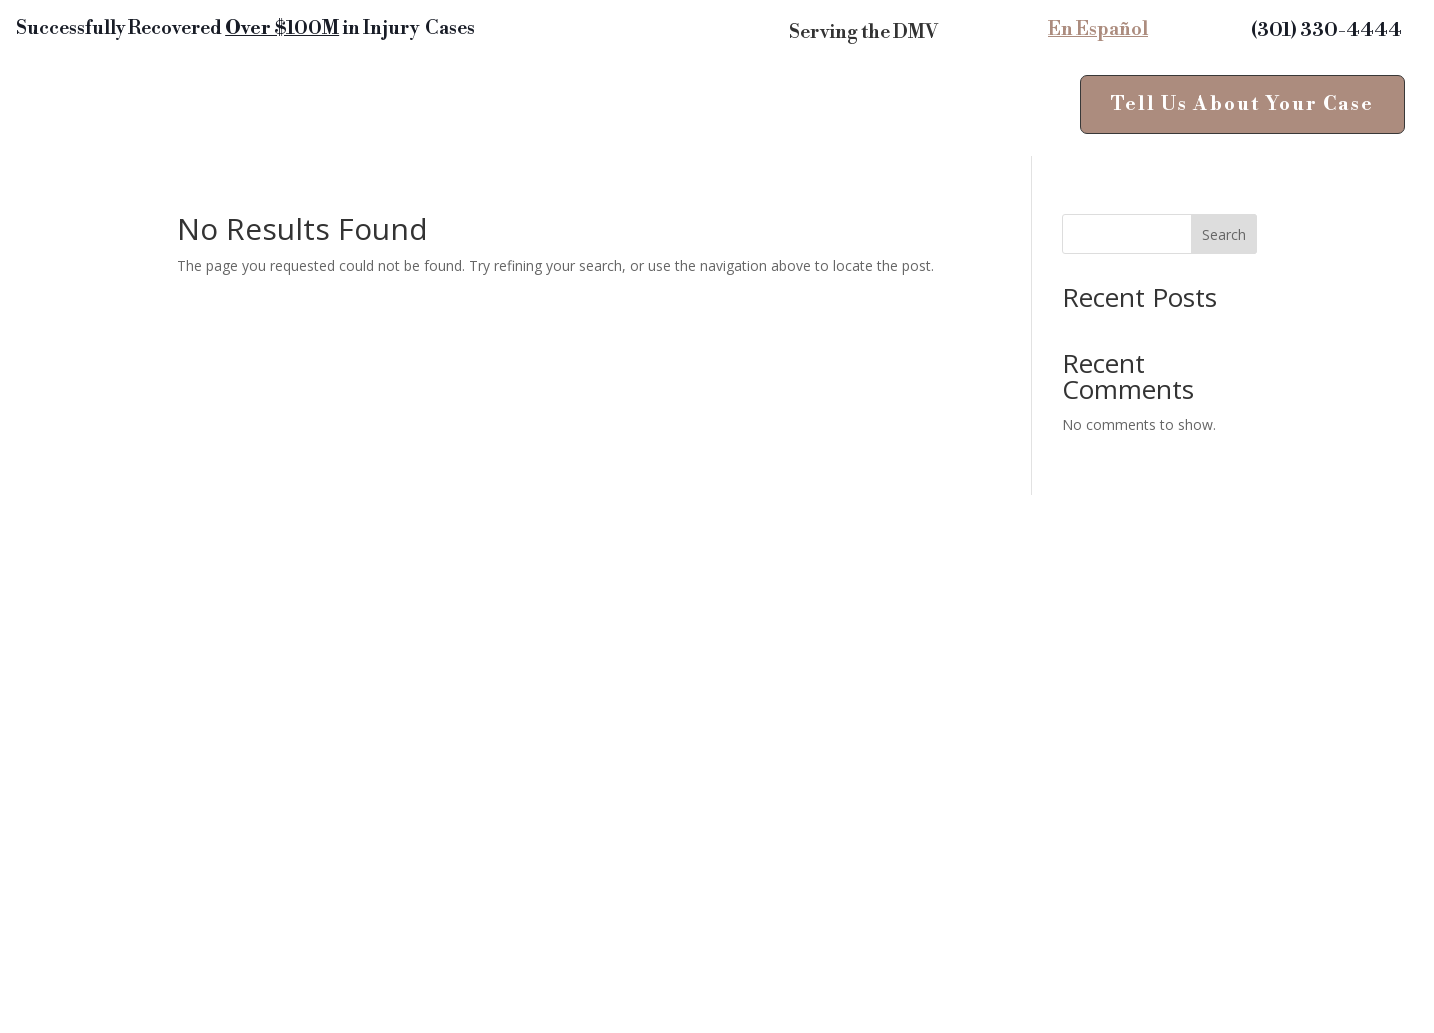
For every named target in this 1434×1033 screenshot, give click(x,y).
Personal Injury (167, 109)
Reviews (518, 109)
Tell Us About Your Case (1242, 104)
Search (1224, 234)
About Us (464, 139)
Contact (819, 109)
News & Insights (659, 109)
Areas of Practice (351, 109)
